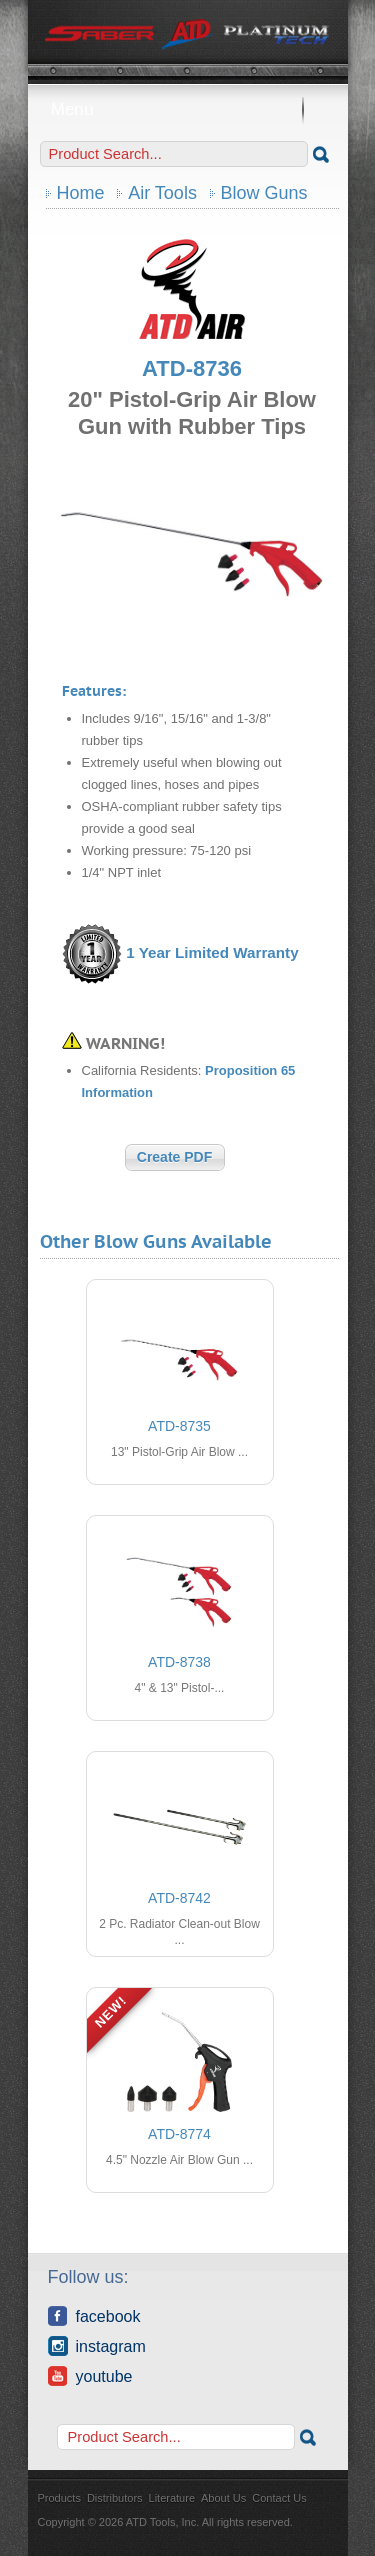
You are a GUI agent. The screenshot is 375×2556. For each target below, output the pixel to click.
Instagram (97, 2346)
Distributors (115, 2498)
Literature (172, 2498)
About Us (223, 2498)
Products (59, 2498)
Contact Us (279, 2498)
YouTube (90, 2376)
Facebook (94, 2316)
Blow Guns (264, 193)
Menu (187, 109)
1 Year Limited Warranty (212, 952)
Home (81, 193)
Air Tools (162, 193)
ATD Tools (188, 35)
